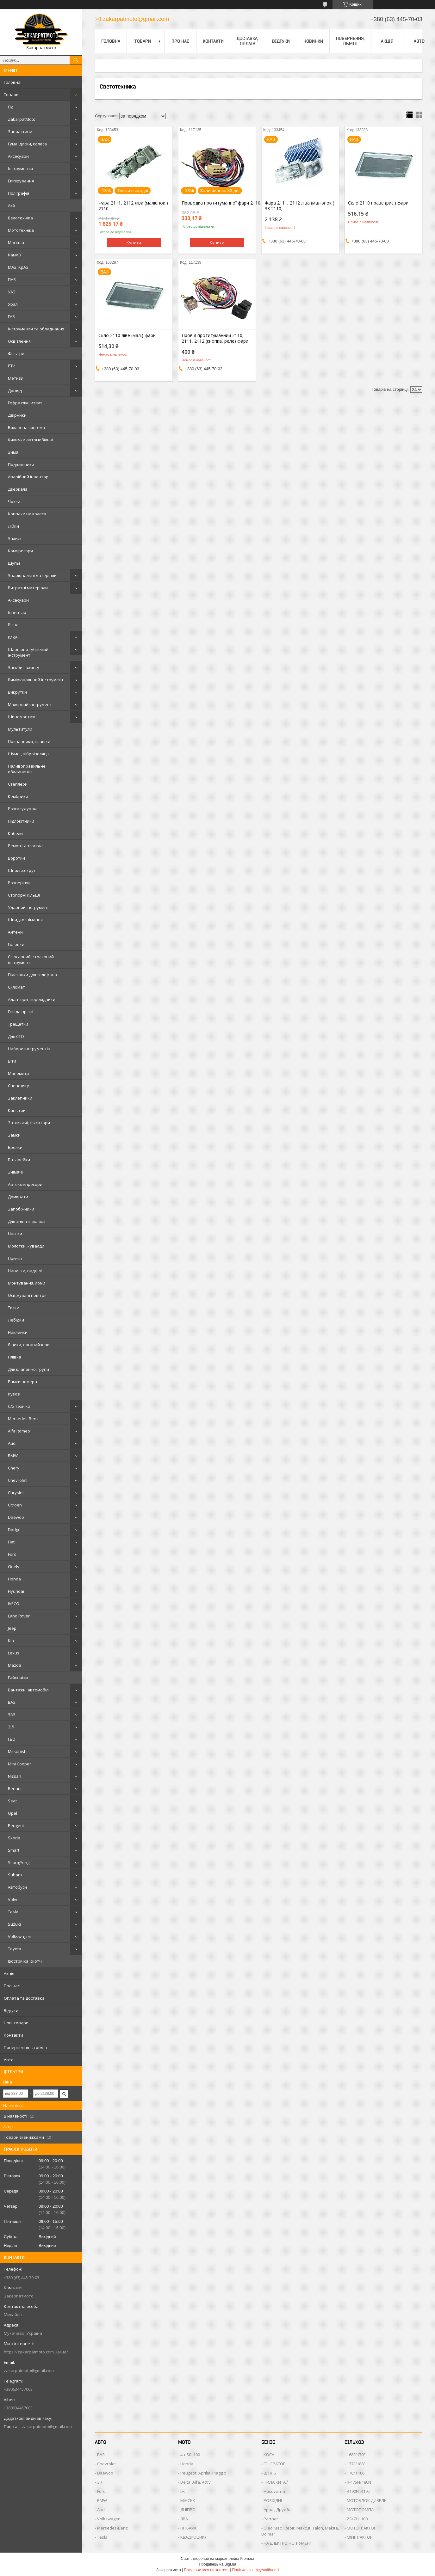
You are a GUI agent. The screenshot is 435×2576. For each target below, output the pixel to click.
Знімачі (15, 1172)
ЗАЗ (12, 1714)
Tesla (13, 1912)
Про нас (12, 1986)
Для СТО (16, 1036)
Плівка (14, 1357)
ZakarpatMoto (21, 119)
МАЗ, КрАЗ (18, 267)
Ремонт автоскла (25, 846)
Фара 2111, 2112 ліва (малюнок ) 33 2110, (299, 206)
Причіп (15, 1258)
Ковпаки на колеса (27, 514)
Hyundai (16, 1591)
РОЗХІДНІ (273, 2500)
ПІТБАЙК (188, 2528)
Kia (11, 1640)
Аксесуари (18, 156)
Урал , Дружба (278, 2509)
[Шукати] (76, 60)
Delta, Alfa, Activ (195, 2482)
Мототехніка (21, 230)
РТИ (12, 366)
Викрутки (17, 692)
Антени (15, 932)
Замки (14, 1135)
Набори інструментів (29, 1049)
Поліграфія (18, 193)
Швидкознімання (25, 920)
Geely (13, 1566)
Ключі (14, 637)
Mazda (14, 1665)
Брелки (15, 1147)
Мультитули (20, 729)
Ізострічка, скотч (25, 1961)
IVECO (13, 1603)
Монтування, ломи (26, 1283)
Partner (271, 2519)
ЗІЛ (11, 1727)
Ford (12, 1554)
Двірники (17, 415)
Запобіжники (21, 1209)
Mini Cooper (19, 1764)
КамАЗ (14, 255)
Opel (12, 1813)
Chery (13, 1468)
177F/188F (356, 2464)
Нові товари (16, 2023)
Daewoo (16, 1517)
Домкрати (18, 1196)
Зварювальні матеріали (32, 575)
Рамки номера (22, 1381)
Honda (14, 1579)
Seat (12, 1801)
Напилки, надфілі (25, 1270)
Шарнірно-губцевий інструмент (28, 652)
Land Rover (19, 1616)
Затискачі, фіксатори (29, 1122)
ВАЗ (12, 1702)
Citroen (15, 1505)
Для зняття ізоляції (26, 1221)
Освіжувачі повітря (27, 1295)
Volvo (13, 1899)
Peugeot (16, 1825)
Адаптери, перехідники (31, 999)
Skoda (14, 1838)
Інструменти (20, 168)
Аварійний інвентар (28, 477)
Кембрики (18, 796)
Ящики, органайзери (29, 1344)
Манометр (18, 1073)
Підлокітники (21, 821)
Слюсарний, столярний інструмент (31, 959)
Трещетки (18, 1024)
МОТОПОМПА (360, 2509)
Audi (12, 1443)
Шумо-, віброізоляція (29, 754)
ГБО (12, 1739)
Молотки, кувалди (26, 1246)
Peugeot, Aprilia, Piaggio (203, 2473)
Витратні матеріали (28, 588)
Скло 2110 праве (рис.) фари (378, 203)
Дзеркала (18, 489)
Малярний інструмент (30, 704)
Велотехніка (20, 218)
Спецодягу (18, 1086)
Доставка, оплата (247, 41)
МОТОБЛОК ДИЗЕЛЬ (367, 2500)
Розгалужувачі (22, 809)
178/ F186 (355, 2473)
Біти (12, 1061)
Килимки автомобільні (30, 440)
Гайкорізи (18, 1677)
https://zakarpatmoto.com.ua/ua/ (36, 2352)
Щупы (14, 563)
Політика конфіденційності (255, 2570)
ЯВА (184, 2519)
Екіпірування (21, 181)
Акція (9, 1973)
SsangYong (18, 1862)
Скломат (16, 987)
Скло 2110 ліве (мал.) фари (127, 335)
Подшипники (21, 464)
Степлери (18, 784)
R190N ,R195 (358, 2491)
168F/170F (356, 2454)
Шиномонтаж (21, 717)
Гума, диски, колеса (27, 144)
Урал (13, 304)
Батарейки (19, 1159)
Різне (13, 625)
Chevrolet (17, 1480)
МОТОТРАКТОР (361, 2528)
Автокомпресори (25, 1184)
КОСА (269, 2454)
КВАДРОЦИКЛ (194, 2537)
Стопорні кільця (24, 895)
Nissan (14, 1776)
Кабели (15, 833)
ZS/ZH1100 (357, 2519)
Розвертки (19, 883)
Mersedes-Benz (23, 1418)
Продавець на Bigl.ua (217, 2564)
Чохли (14, 501)
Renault (15, 1788)
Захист (15, 538)
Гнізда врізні (20, 1012)
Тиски (13, 1307)
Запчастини (20, 131)
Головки (16, 944)
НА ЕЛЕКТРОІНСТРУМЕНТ (288, 2543)
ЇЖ (182, 2491)
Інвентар (17, 612)
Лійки (13, 526)
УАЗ (12, 292)
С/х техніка (19, 1406)
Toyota (14, 1949)
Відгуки (11, 2010)
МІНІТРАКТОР (360, 2537)
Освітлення (19, 341)
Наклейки (18, 1332)
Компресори (20, 551)
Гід (10, 107)
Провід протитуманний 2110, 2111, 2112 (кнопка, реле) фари (215, 338)
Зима (13, 452)
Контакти (13, 2035)
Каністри (17, 1110)
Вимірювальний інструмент (36, 680)
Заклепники (20, 1098)
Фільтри (16, 353)
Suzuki (14, 1924)
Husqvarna (274, 2491)
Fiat (11, 1542)
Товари (11, 94)
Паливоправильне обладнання (27, 769)
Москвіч (16, 242)
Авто (9, 2060)
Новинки (313, 41)
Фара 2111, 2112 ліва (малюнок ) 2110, (133, 206)
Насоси (15, 1233)
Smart (13, 1850)
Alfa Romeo (19, 1431)
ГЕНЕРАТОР (275, 2464)
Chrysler (16, 1492)
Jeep (12, 1628)
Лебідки (16, 1320)
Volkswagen (19, 1936)
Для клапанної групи (28, 1369)
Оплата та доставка (24, 1998)
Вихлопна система (26, 427)
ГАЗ (11, 316)
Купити (134, 242)
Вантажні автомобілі (28, 1690)
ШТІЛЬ (270, 2473)
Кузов (14, 1394)
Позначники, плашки (29, 741)
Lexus (13, 1653)
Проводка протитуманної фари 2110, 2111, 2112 (217, 203)
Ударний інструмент (28, 907)
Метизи (15, 378)
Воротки (16, 858)
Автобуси (17, 1887)
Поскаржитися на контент (206, 2570)
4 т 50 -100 (190, 2454)
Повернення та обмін (25, 2047)
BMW (13, 1455)
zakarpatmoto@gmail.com (29, 2370)
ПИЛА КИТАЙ (276, 2482)
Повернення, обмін (350, 41)
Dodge (14, 1529)
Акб (11, 205)
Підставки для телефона (32, 975)
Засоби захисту (23, 667)
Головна (12, 82)
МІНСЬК (187, 2500)
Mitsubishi (18, 1751)
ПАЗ (12, 279)
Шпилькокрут (22, 870)
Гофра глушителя (25, 403)
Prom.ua (247, 2558)
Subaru (15, 1875)
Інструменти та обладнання (36, 329)
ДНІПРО (188, 2509)
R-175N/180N (359, 2482)
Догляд (15, 390)
